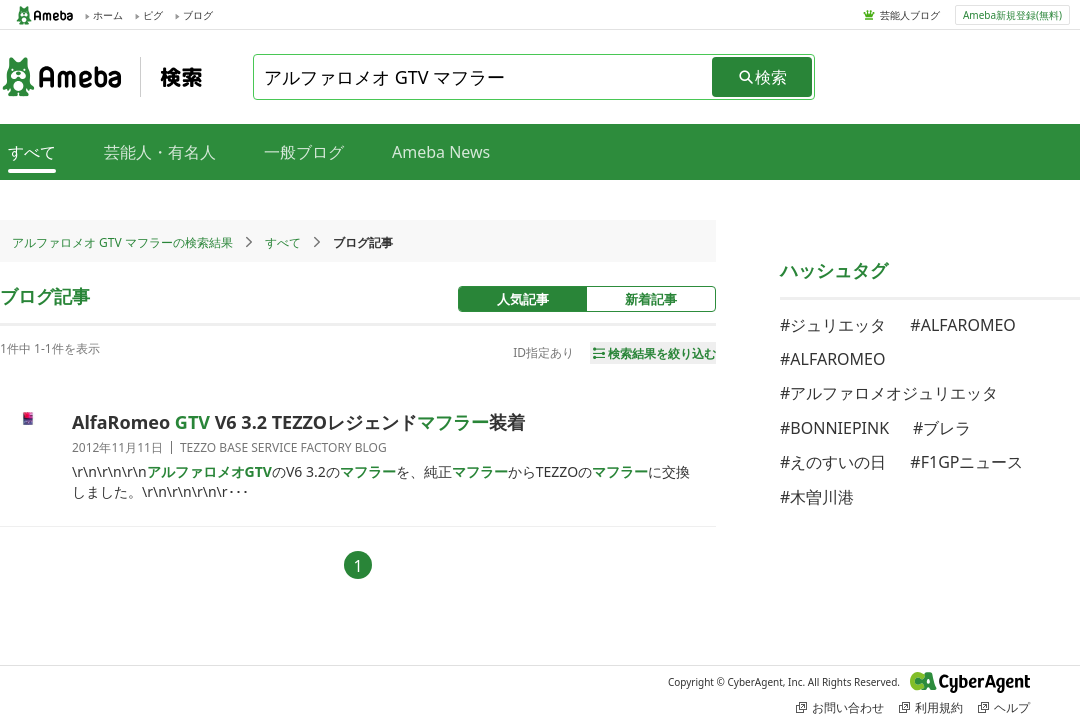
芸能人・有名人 (160, 152)
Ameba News (441, 152)
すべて (283, 242)
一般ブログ (304, 152)
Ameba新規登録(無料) (1012, 15)
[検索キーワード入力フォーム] (484, 77)
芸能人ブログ (910, 15)
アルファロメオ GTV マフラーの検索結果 (122, 242)
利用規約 (931, 707)
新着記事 (651, 299)
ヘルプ (1004, 707)
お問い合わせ (840, 707)
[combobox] (484, 77)
